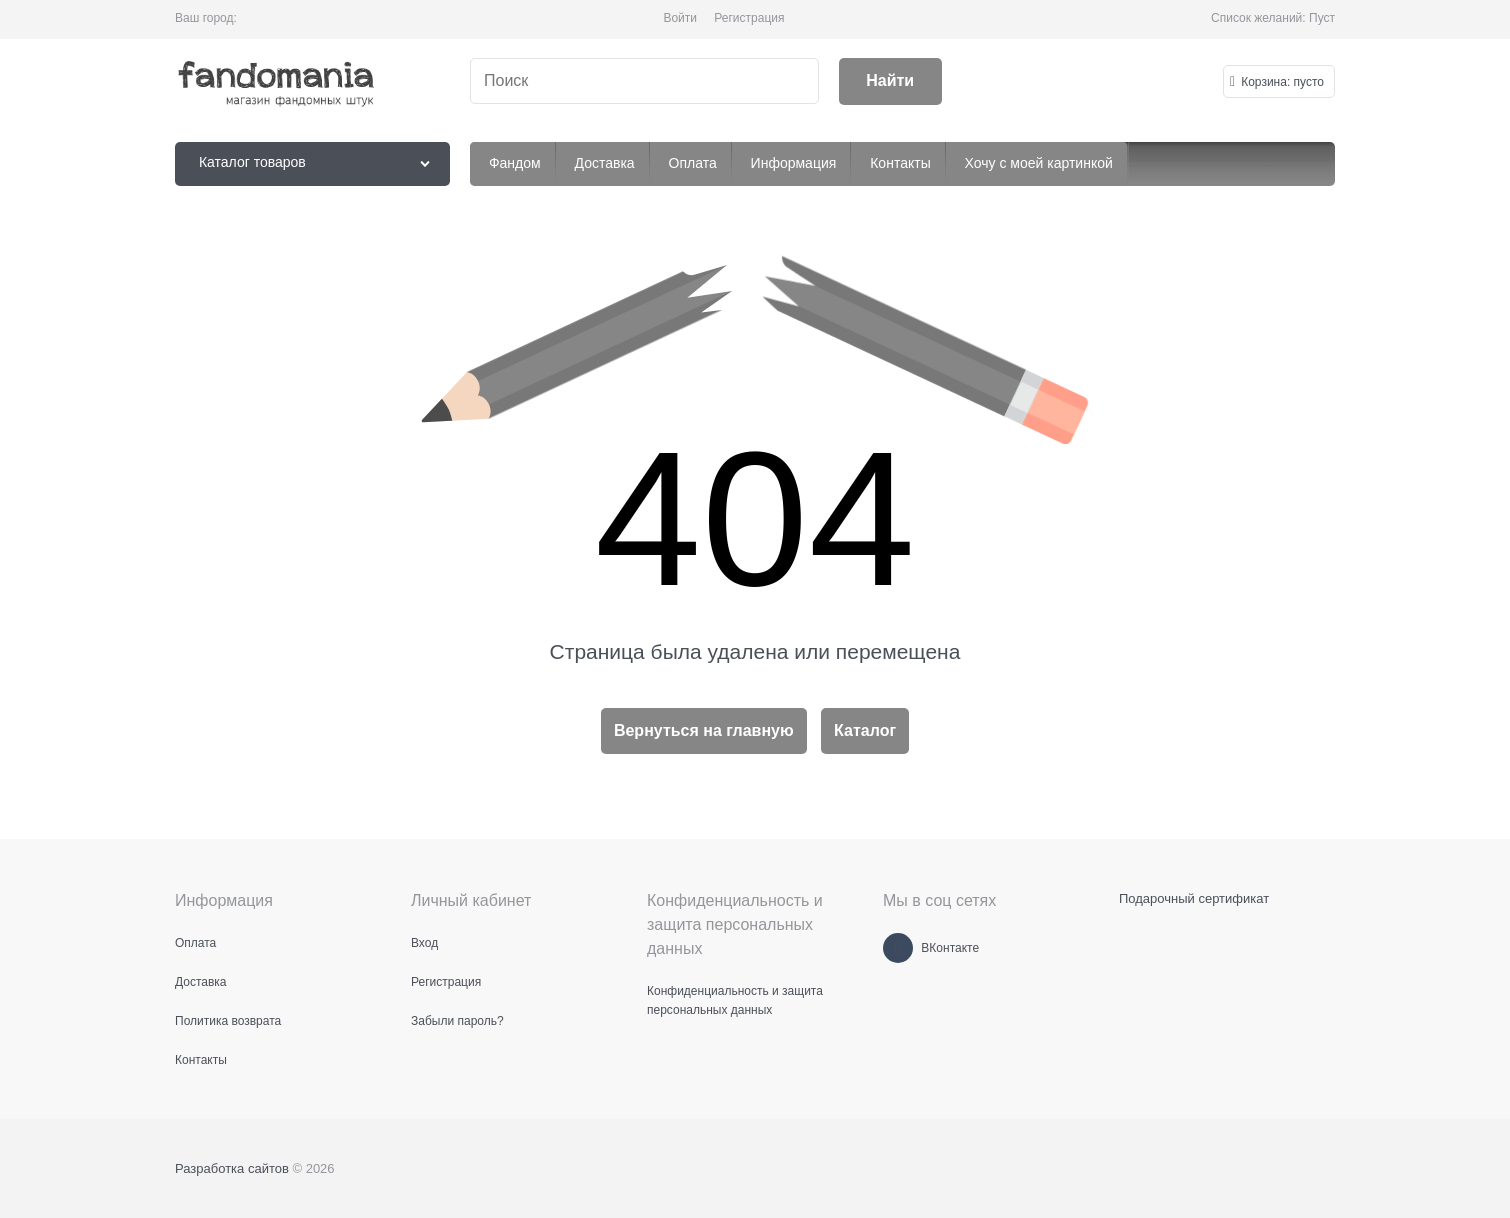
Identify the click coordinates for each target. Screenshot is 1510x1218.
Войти (680, 18)
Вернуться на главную (704, 730)
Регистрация (749, 18)
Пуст (1322, 18)
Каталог (865, 730)
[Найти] (890, 81)
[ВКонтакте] (898, 948)
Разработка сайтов (232, 1168)
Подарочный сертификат (1194, 898)
